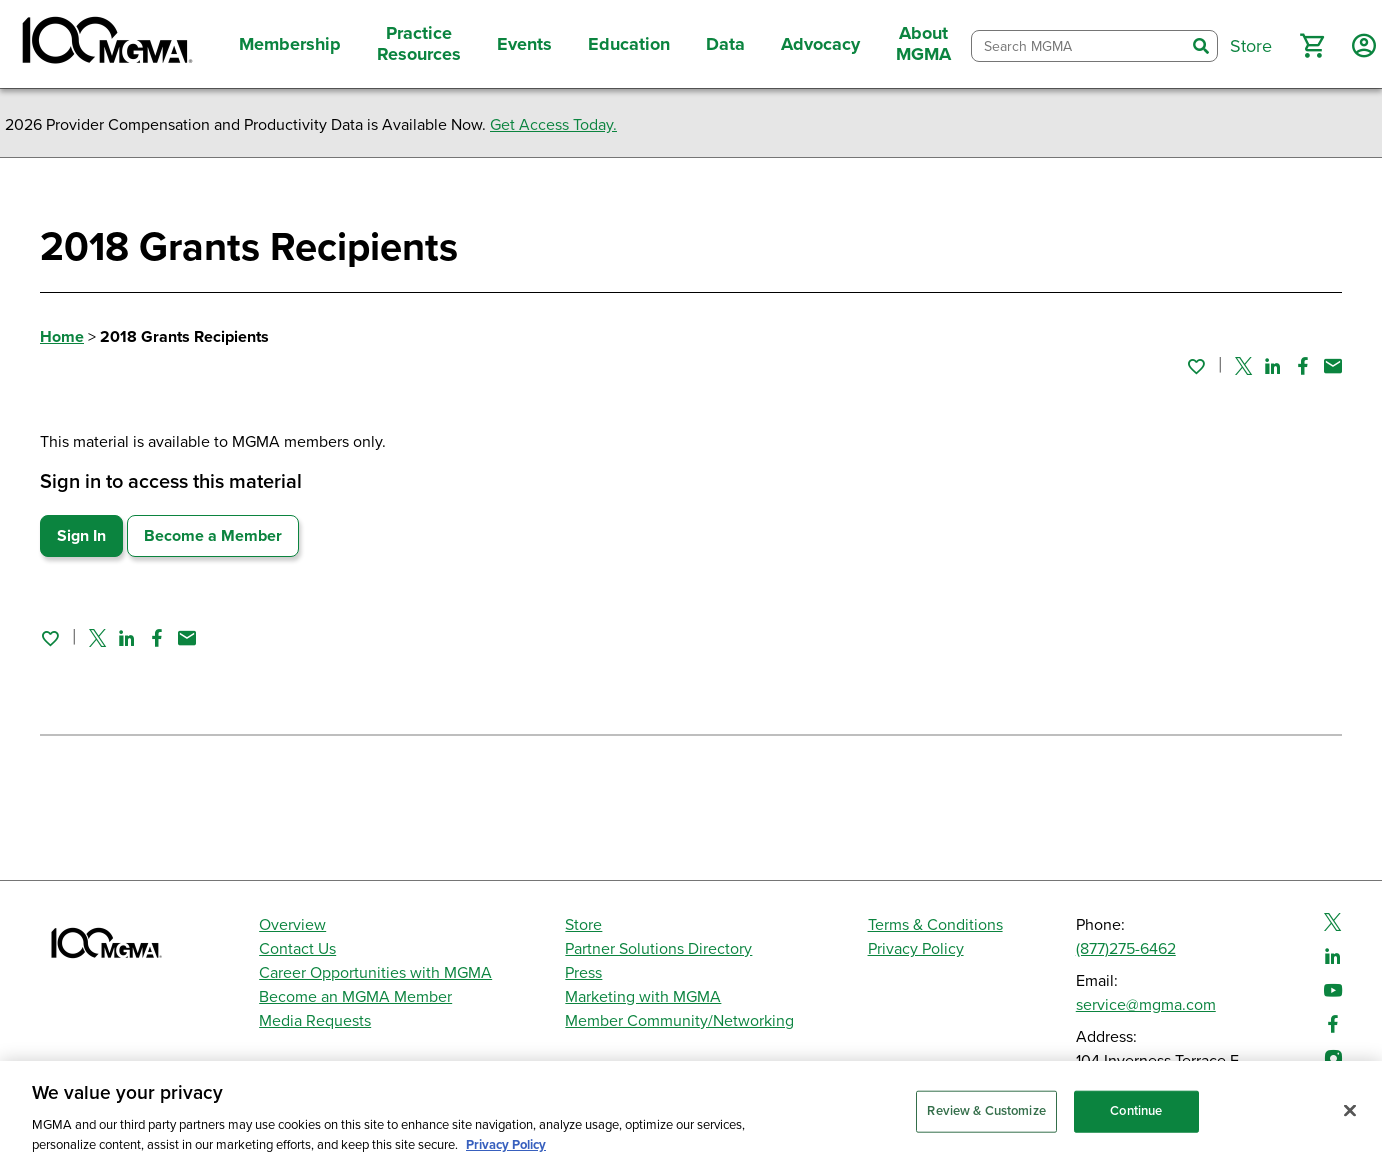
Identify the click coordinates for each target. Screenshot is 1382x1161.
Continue (1136, 1121)
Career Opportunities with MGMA (375, 973)
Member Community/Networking (679, 1021)
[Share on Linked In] (1273, 366)
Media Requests (315, 1021)
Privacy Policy (916, 949)
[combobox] (1078, 46)
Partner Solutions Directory (658, 949)
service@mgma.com (1146, 1005)
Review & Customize (986, 1121)
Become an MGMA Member (355, 997)
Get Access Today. (553, 125)
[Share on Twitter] (1243, 366)
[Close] (1350, 1121)
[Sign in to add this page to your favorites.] (1196, 366)
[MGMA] (105, 44)
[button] (1312, 46)
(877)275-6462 (1126, 949)
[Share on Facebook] (1303, 366)
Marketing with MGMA (643, 997)
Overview (292, 925)
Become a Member (213, 536)
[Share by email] (1333, 366)
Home (62, 337)
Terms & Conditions (935, 925)
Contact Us (297, 949)
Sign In (81, 536)
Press (583, 973)
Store (583, 925)
